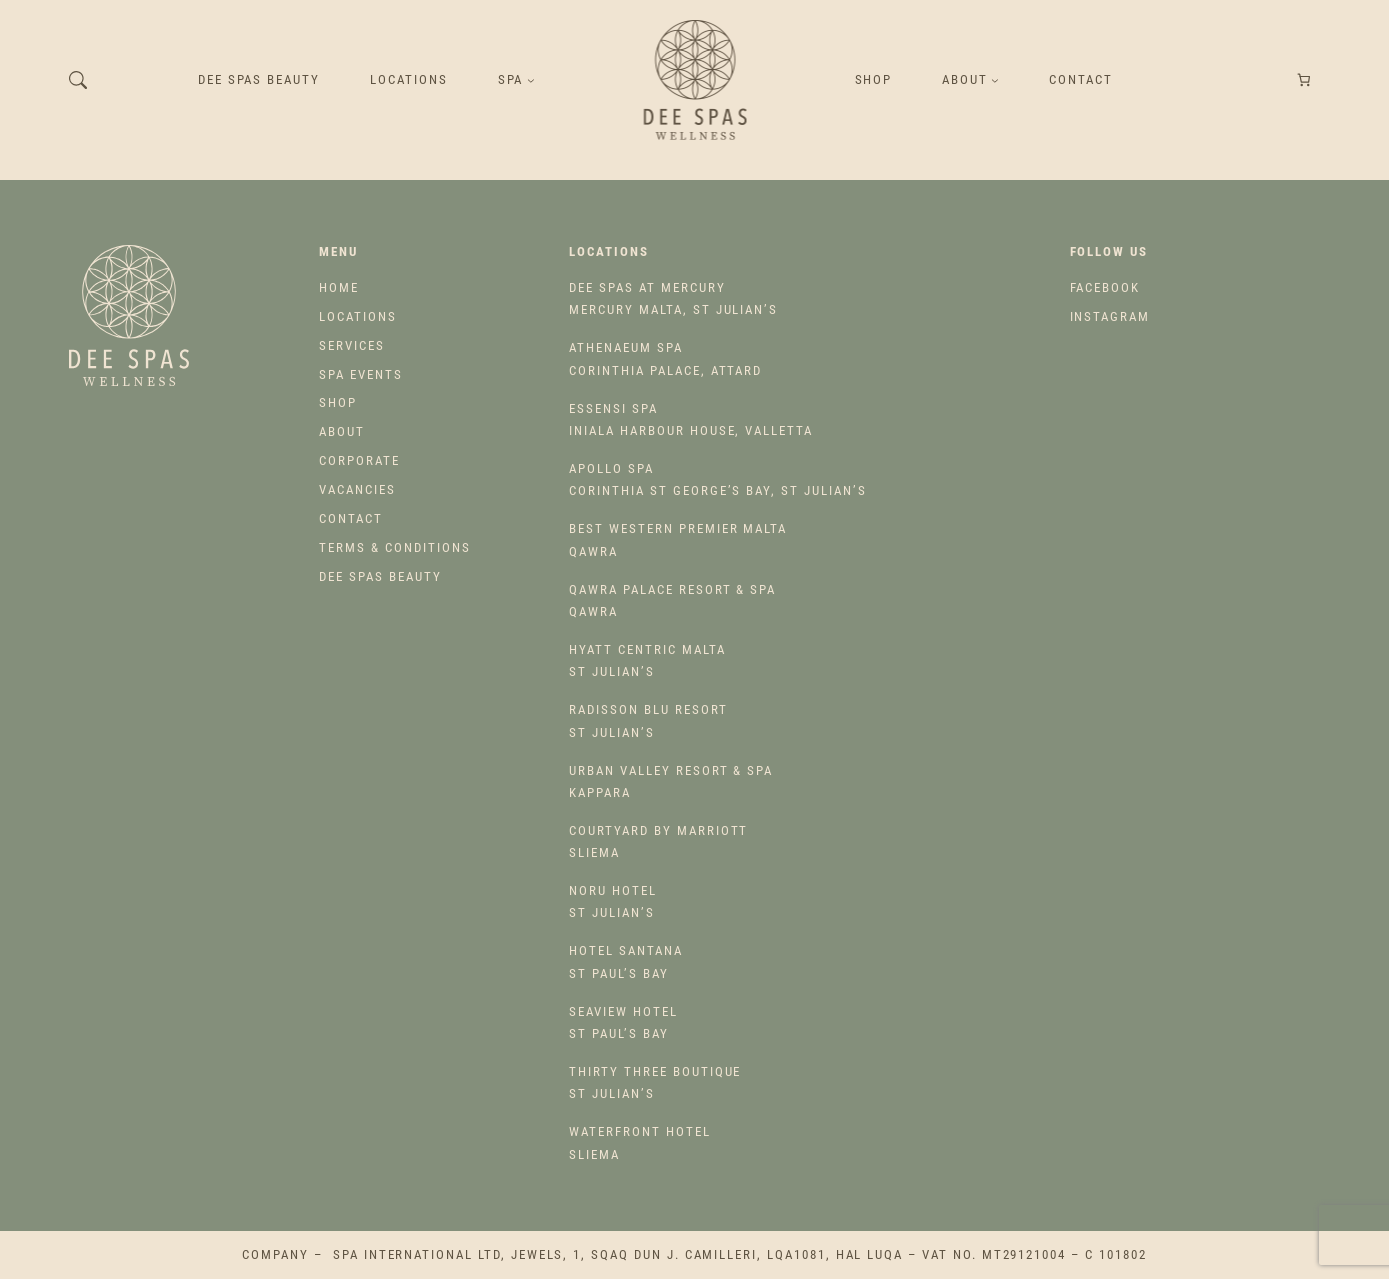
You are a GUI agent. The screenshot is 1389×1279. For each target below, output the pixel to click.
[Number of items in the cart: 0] (1303, 80)
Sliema (658, 841)
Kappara (671, 781)
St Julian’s (647, 660)
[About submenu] (995, 80)
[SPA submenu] (531, 80)
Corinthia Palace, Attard (665, 358)
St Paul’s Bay (625, 961)
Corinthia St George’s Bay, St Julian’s (717, 479)
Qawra (678, 539)
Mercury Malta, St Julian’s (673, 298)
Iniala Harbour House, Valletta (691, 419)
